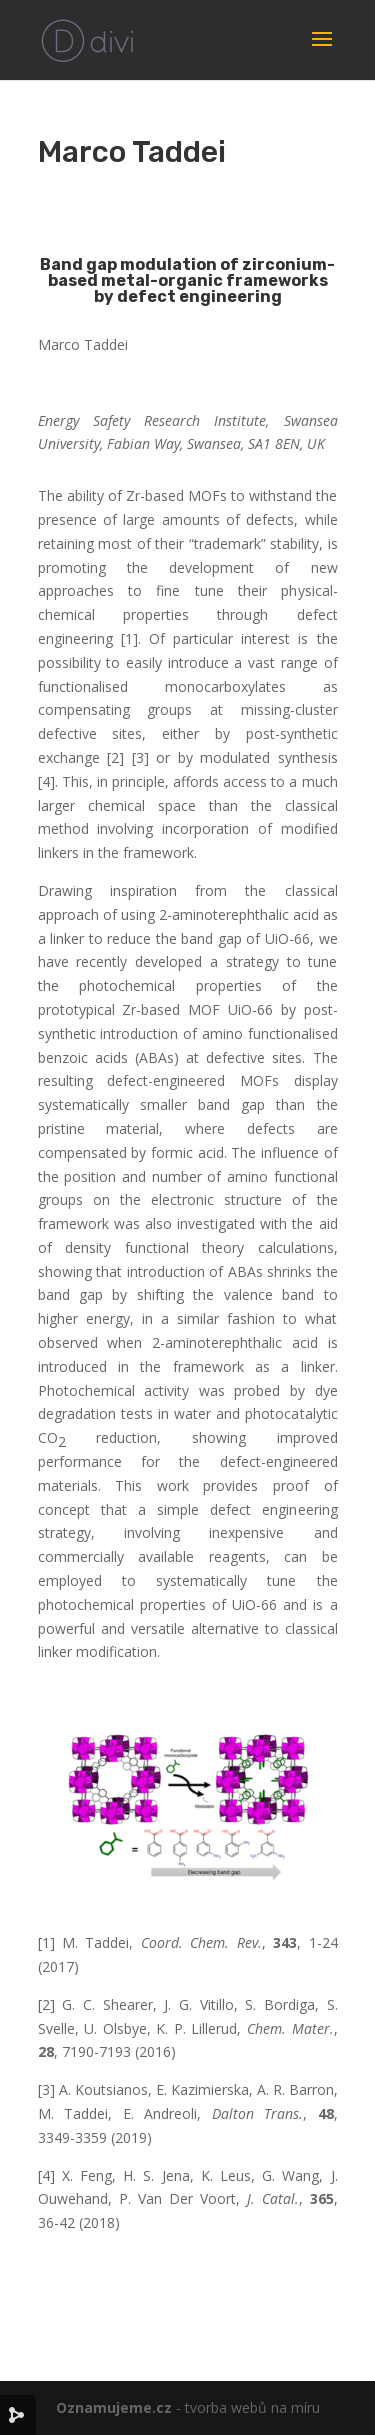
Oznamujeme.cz (114, 2407)
